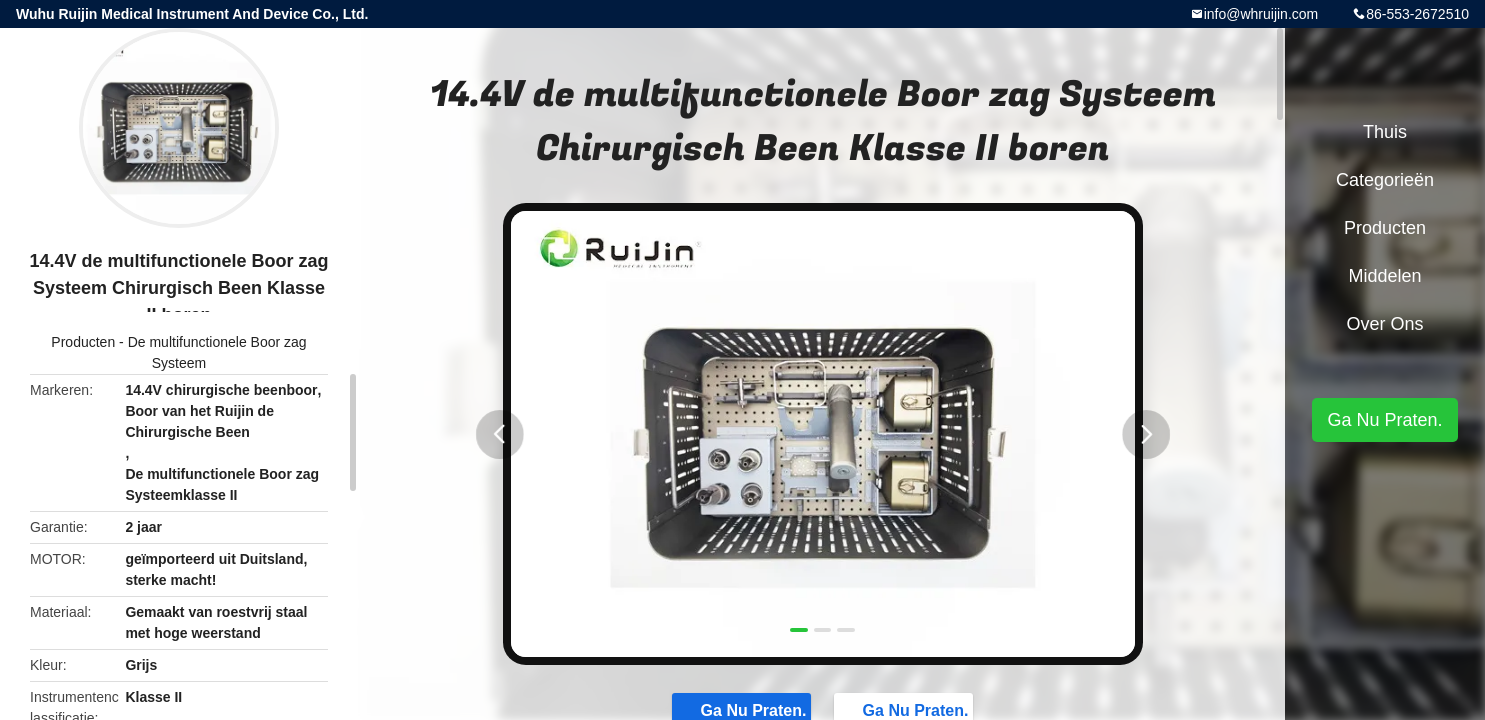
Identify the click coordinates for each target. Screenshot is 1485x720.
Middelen (1384, 276)
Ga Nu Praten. (1384, 420)
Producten (83, 342)
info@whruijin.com (1261, 14)
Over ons (1384, 324)
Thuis (1385, 132)
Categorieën (1385, 180)
